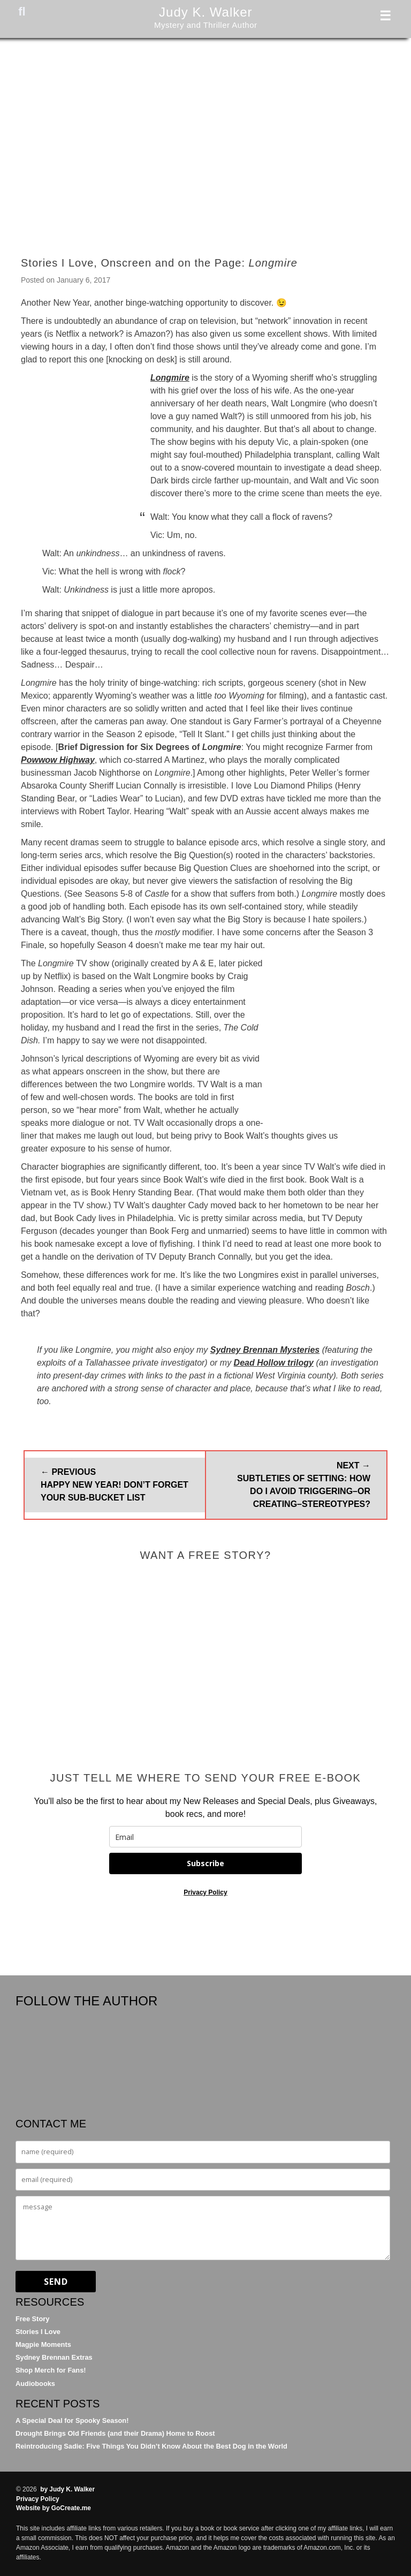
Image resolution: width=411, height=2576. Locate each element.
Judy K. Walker (206, 12)
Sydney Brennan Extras (54, 2357)
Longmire (169, 377)
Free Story (32, 2319)
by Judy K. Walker (67, 2489)
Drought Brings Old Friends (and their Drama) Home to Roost (115, 2433)
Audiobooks (35, 2384)
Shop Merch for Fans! (51, 2370)
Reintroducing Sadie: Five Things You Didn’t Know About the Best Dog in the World (151, 2446)
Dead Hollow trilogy (274, 1362)
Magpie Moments (43, 2344)
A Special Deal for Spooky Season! (72, 2420)
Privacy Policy (205, 1892)
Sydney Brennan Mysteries (265, 1349)
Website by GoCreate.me (53, 2508)
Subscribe (205, 1863)
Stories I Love (38, 2332)
